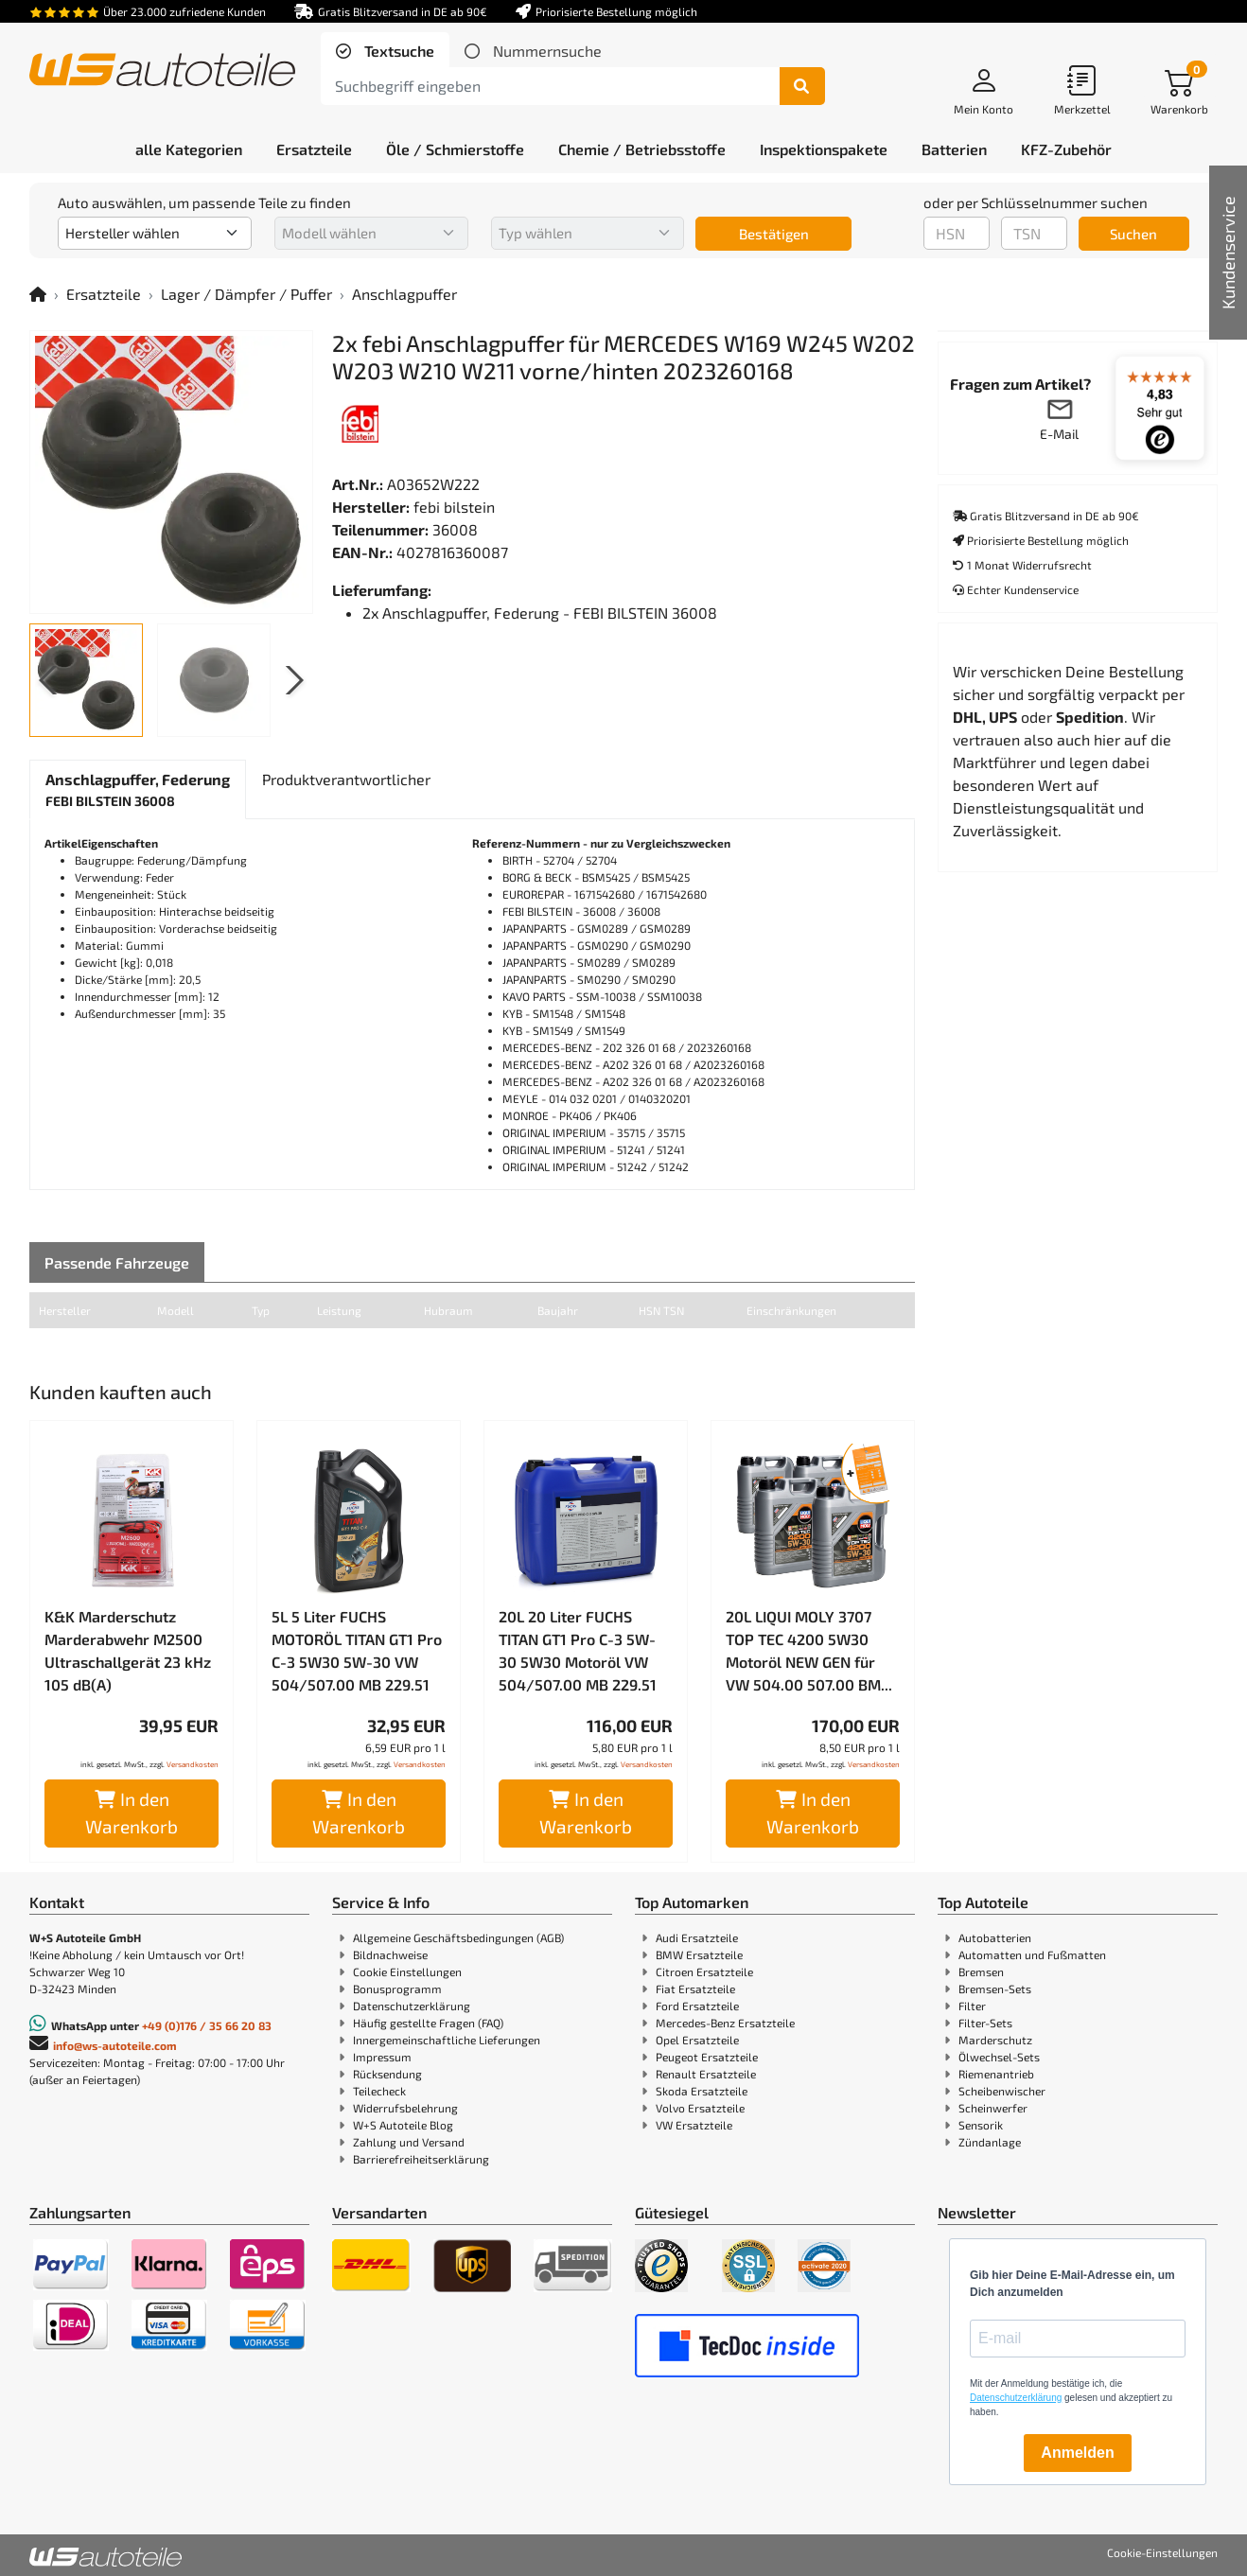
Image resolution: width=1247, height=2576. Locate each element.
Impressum (382, 2056)
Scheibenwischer (1001, 2090)
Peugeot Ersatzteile (707, 2056)
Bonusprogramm (397, 1988)
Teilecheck (379, 2090)
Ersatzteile (103, 294)
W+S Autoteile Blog (403, 2124)
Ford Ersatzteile (697, 2005)
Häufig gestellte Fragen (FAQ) (428, 2022)
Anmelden (1077, 2453)
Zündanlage (989, 2141)
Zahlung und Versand (409, 2141)
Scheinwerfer (992, 2107)
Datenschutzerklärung (411, 2005)
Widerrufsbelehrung (405, 2107)
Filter (972, 2005)
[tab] (385, 51)
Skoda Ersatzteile (701, 2090)
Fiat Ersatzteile (695, 1988)
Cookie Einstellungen (407, 1971)
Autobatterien (994, 1937)
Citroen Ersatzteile (704, 1971)
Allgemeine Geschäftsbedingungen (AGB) (458, 1937)
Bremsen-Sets (994, 1988)
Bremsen (981, 1971)
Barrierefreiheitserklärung (421, 2158)
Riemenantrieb (996, 2073)
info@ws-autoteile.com (115, 2045)
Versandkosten (193, 1764)
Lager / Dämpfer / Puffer (246, 294)
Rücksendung (387, 2073)
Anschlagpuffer (404, 294)
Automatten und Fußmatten (1032, 1954)
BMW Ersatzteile (699, 1954)
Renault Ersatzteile (706, 2073)
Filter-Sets (985, 2022)
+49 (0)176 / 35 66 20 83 (207, 2025)
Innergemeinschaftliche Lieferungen (446, 2039)
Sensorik (980, 2124)
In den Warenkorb (131, 1812)
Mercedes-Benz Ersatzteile (725, 2022)
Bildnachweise (390, 1954)
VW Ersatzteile (694, 2124)
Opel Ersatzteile (697, 2039)
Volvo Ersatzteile (700, 2107)
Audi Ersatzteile (697, 1937)
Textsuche (397, 51)
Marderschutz (995, 2039)
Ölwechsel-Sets (999, 2056)
